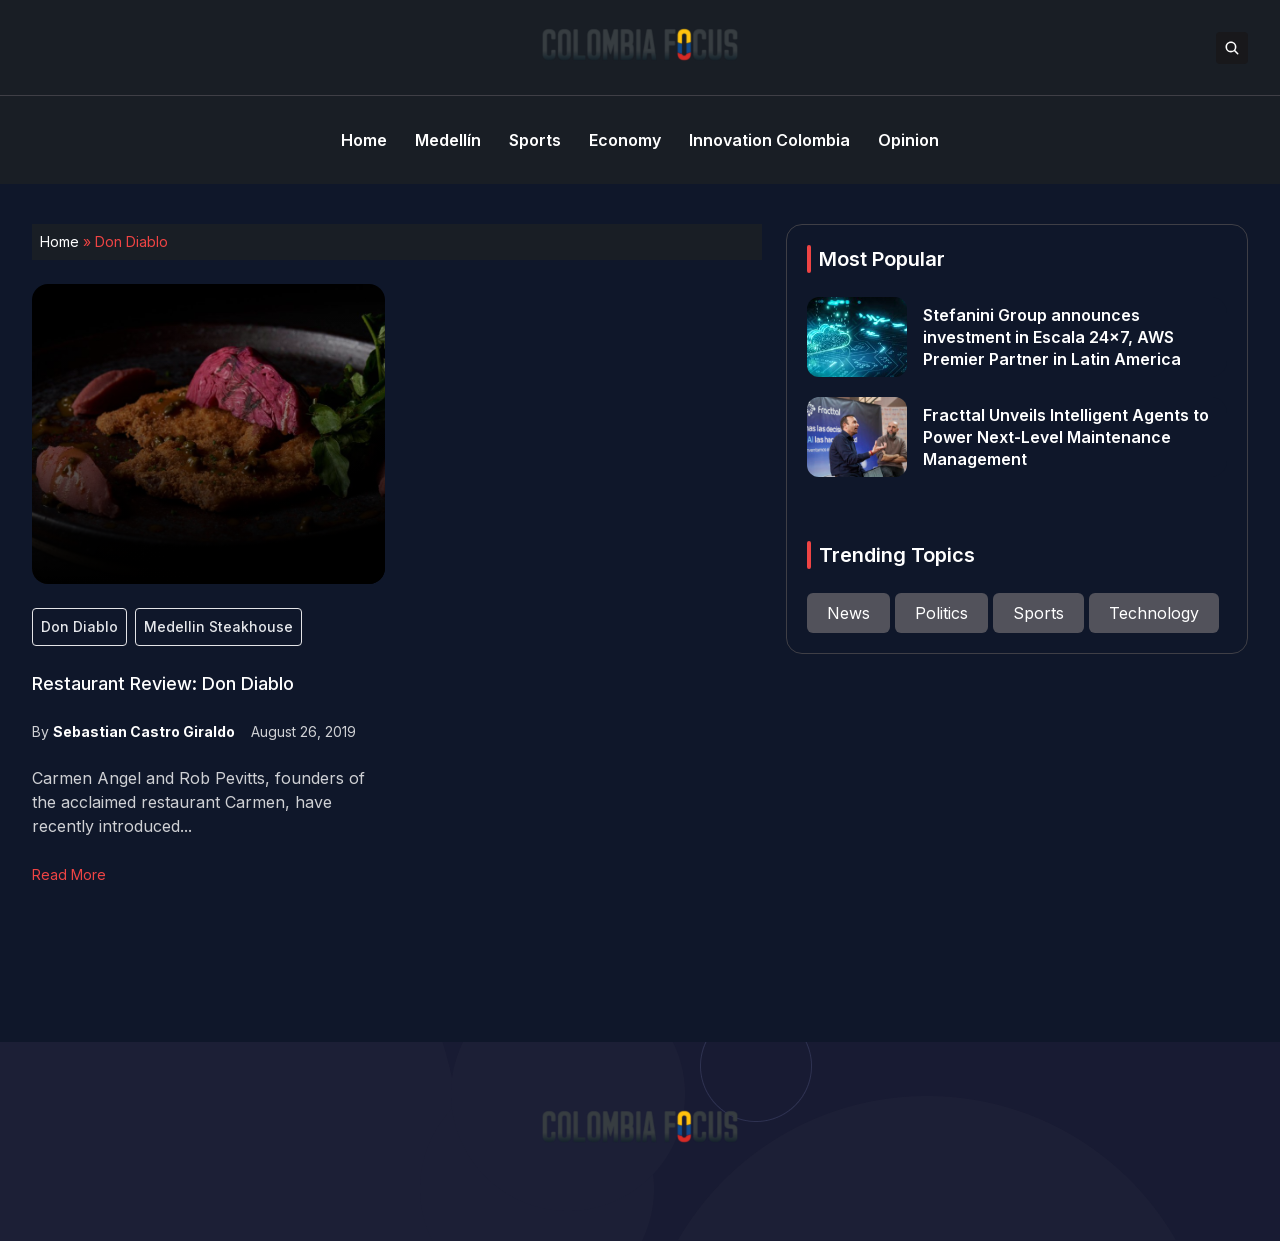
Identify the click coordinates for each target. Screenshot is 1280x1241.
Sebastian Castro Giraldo (144, 731)
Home (59, 241)
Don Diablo (79, 626)
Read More (69, 874)
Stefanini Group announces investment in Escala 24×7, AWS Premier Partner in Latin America (1052, 337)
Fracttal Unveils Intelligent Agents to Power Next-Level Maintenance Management (1066, 437)
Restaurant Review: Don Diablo (163, 683)
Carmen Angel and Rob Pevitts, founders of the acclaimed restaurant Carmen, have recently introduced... (198, 802)
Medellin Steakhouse (218, 626)
